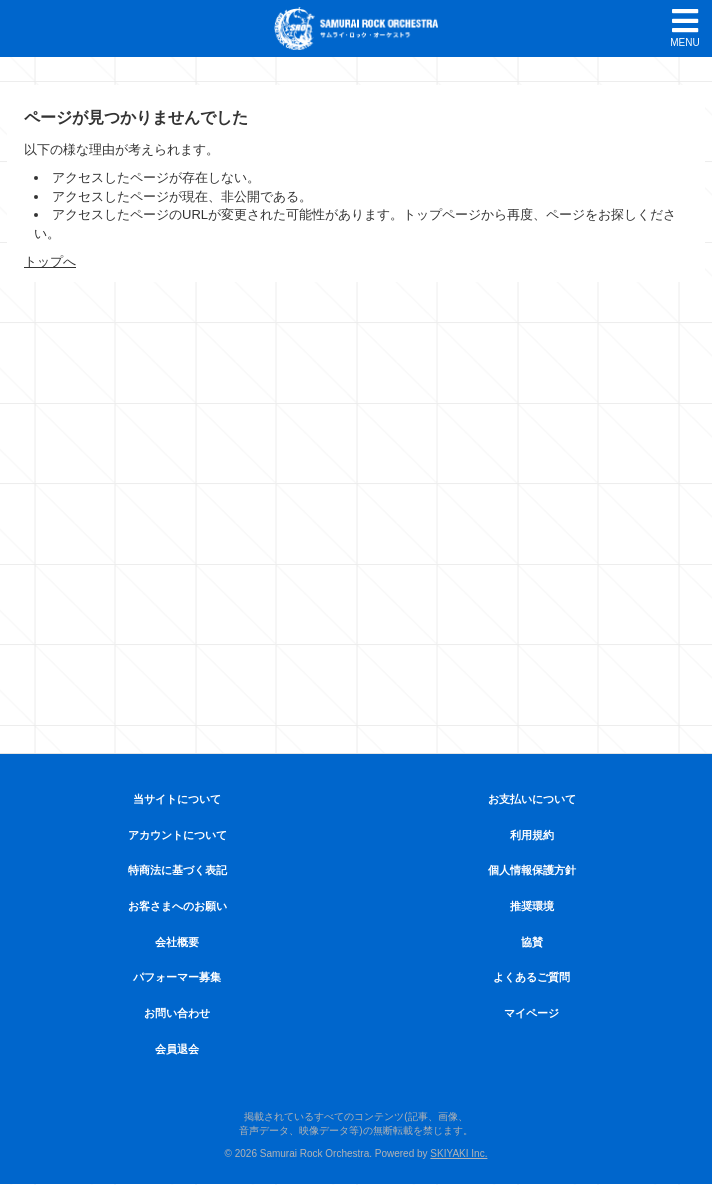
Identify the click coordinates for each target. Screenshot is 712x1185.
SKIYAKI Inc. (458, 1153)
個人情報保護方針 (532, 870)
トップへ (50, 261)
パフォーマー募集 (177, 977)
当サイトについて (177, 799)
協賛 (532, 942)
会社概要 (177, 942)
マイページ (531, 1013)
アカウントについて (177, 835)
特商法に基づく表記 (177, 870)
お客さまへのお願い (177, 906)
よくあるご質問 (531, 977)
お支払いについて (532, 799)
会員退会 (177, 1049)
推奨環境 (532, 906)
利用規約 (532, 835)
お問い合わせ (177, 1013)
